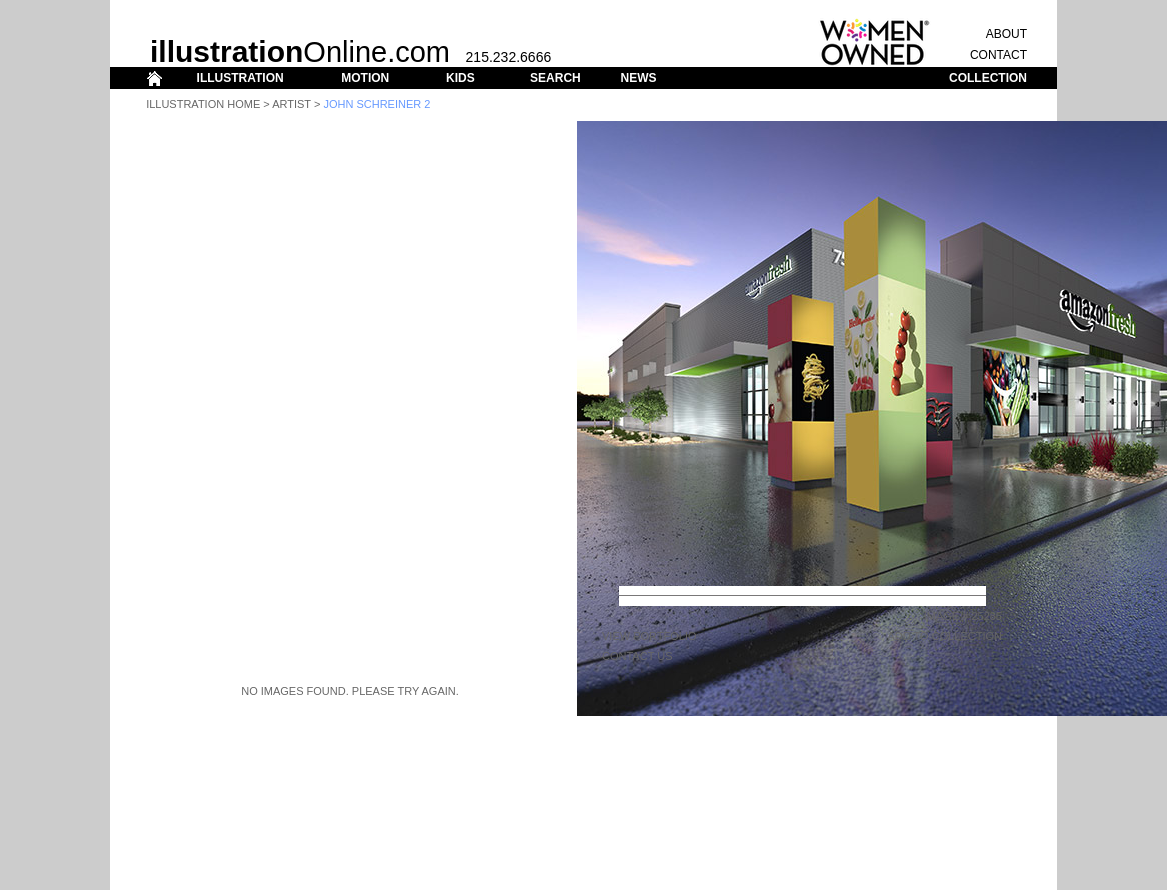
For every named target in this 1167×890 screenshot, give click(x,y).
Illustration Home (203, 104)
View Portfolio (649, 636)
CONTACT (998, 55)
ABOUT (1006, 34)
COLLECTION (988, 78)
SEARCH (555, 78)
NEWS (638, 78)
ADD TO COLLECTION (944, 636)
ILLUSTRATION (240, 78)
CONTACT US (637, 656)
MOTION (365, 78)
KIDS (460, 78)
